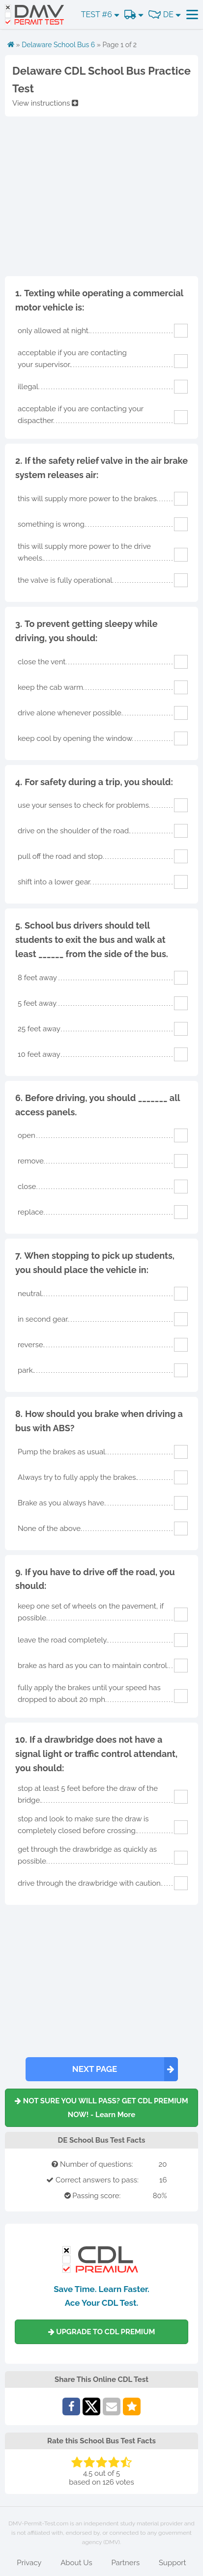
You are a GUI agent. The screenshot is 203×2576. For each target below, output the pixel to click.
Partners (125, 2562)
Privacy (29, 2562)
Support (172, 2562)
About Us (76, 2562)
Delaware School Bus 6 (58, 45)
